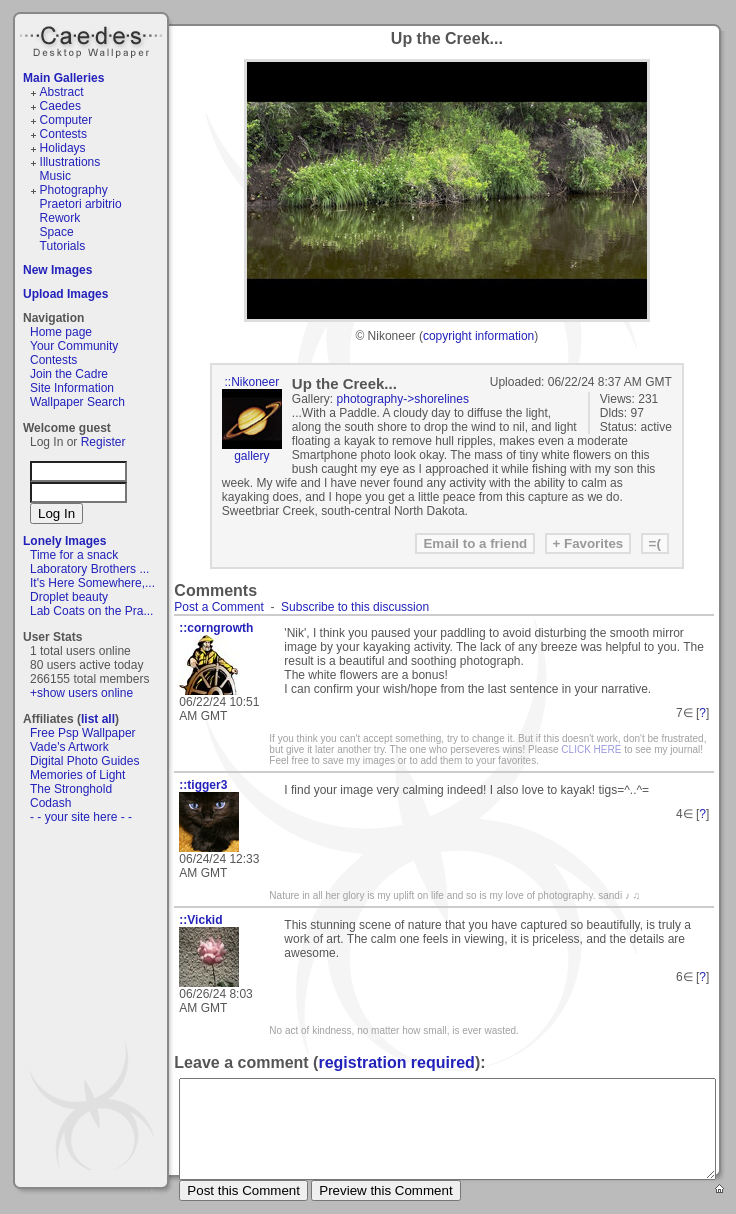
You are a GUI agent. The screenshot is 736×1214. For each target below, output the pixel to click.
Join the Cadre (69, 374)
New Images (57, 270)
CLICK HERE (591, 749)
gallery (251, 456)
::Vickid (200, 920)
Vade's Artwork (69, 747)
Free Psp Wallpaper (83, 733)
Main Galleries (63, 78)
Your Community (74, 346)
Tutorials (63, 246)
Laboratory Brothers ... (89, 569)
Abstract (62, 92)
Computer (66, 120)
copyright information (478, 336)
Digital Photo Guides (84, 761)
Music (55, 176)
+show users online (81, 693)
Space (57, 232)
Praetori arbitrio (81, 204)
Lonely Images (64, 541)
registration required (396, 1062)
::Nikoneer (251, 382)
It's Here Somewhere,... (92, 583)
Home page (61, 332)
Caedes (93, 39)
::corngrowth (216, 628)
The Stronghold (71, 789)
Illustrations (70, 162)
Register (103, 442)
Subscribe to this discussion (355, 607)
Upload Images (65, 294)
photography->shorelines (403, 399)
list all (98, 719)
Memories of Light (77, 775)
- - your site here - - (81, 817)
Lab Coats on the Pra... (91, 611)
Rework (60, 218)
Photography (74, 190)
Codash (50, 803)
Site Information (72, 388)
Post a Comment (218, 607)
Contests (63, 134)
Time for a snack (74, 555)
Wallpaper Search (77, 402)
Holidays (63, 148)
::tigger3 (203, 785)
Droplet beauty (69, 597)
